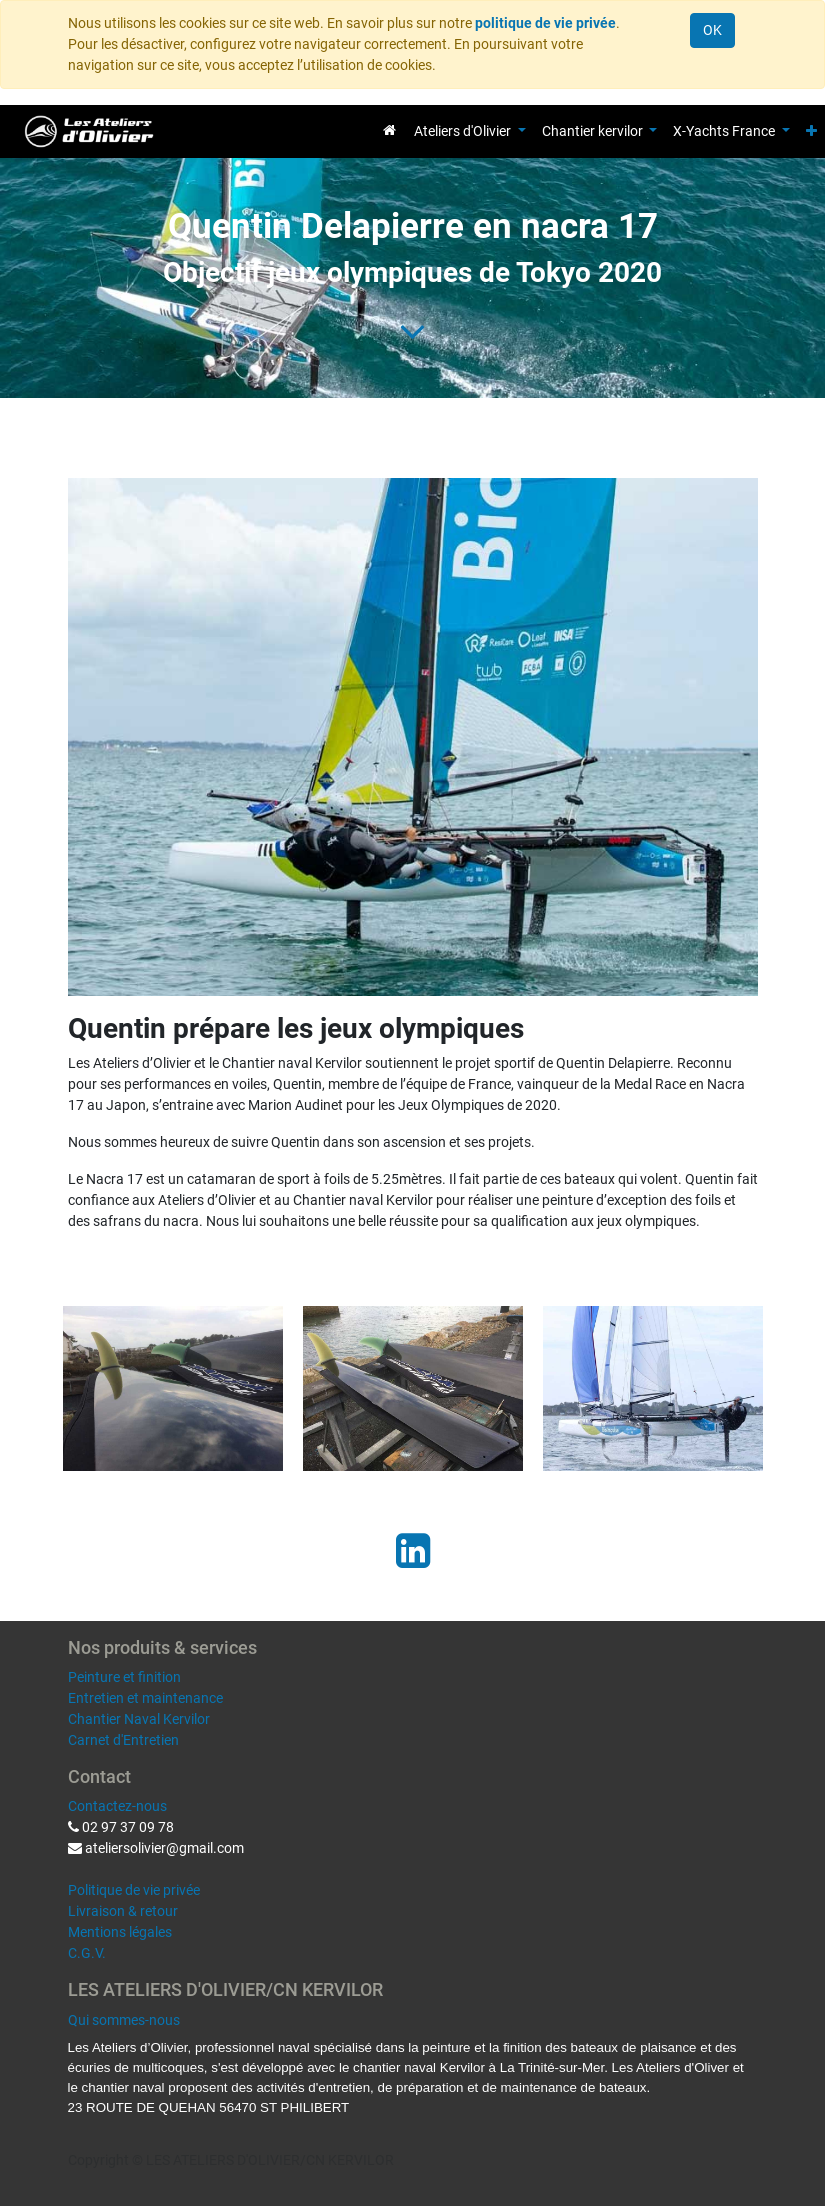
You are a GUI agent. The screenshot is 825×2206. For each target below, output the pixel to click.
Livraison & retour (123, 1911)
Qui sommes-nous (124, 2020)
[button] (811, 131)
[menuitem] (389, 130)
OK (712, 30)
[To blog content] (412, 331)
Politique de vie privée (134, 1890)
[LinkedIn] (413, 1551)
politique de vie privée (545, 23)
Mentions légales (120, 1932)
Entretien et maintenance (145, 1698)
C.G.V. (87, 1953)
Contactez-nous (117, 1806)
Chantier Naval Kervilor (139, 1719)
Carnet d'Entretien (123, 1740)
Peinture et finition (124, 1677)
